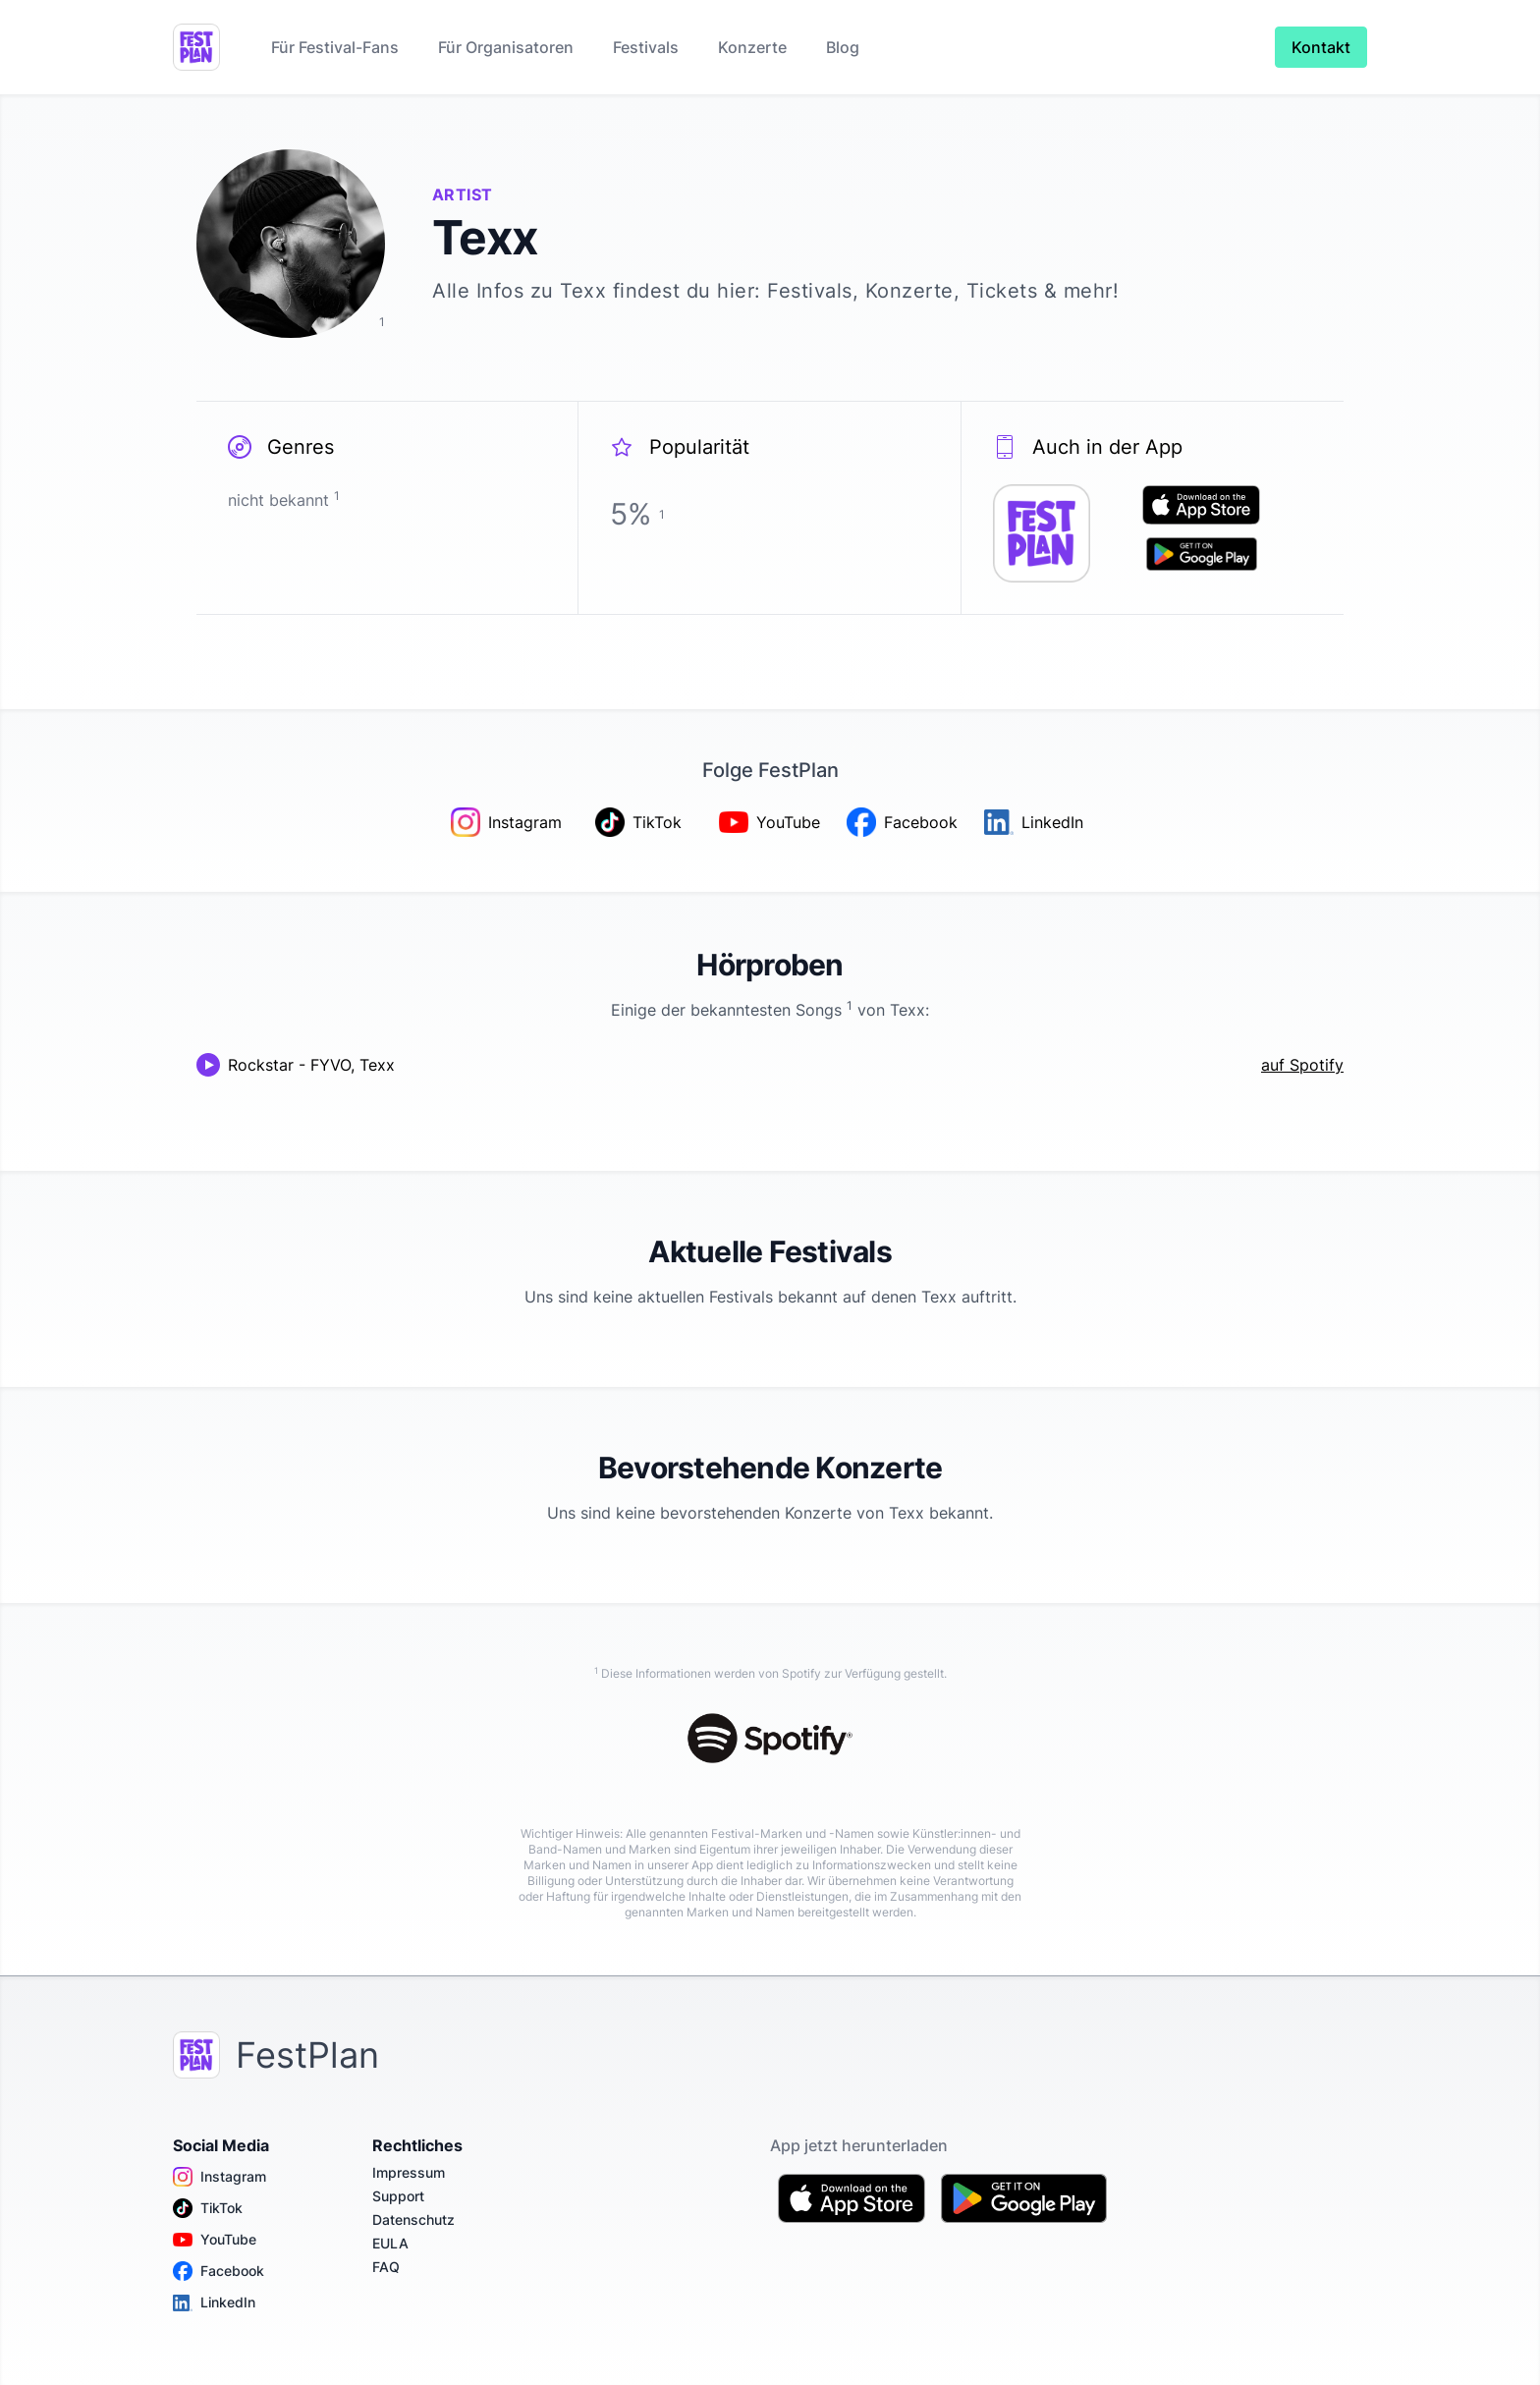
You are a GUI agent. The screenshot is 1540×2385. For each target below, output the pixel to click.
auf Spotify (1302, 1065)
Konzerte (752, 47)
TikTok (208, 2208)
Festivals (646, 47)
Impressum (408, 2172)
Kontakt (1321, 47)
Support (398, 2196)
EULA (390, 2243)
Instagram (219, 2177)
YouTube (214, 2239)
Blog (842, 47)
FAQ (386, 2266)
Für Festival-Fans (335, 47)
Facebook (218, 2271)
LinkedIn (214, 2302)
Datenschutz (413, 2219)
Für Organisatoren (506, 47)
